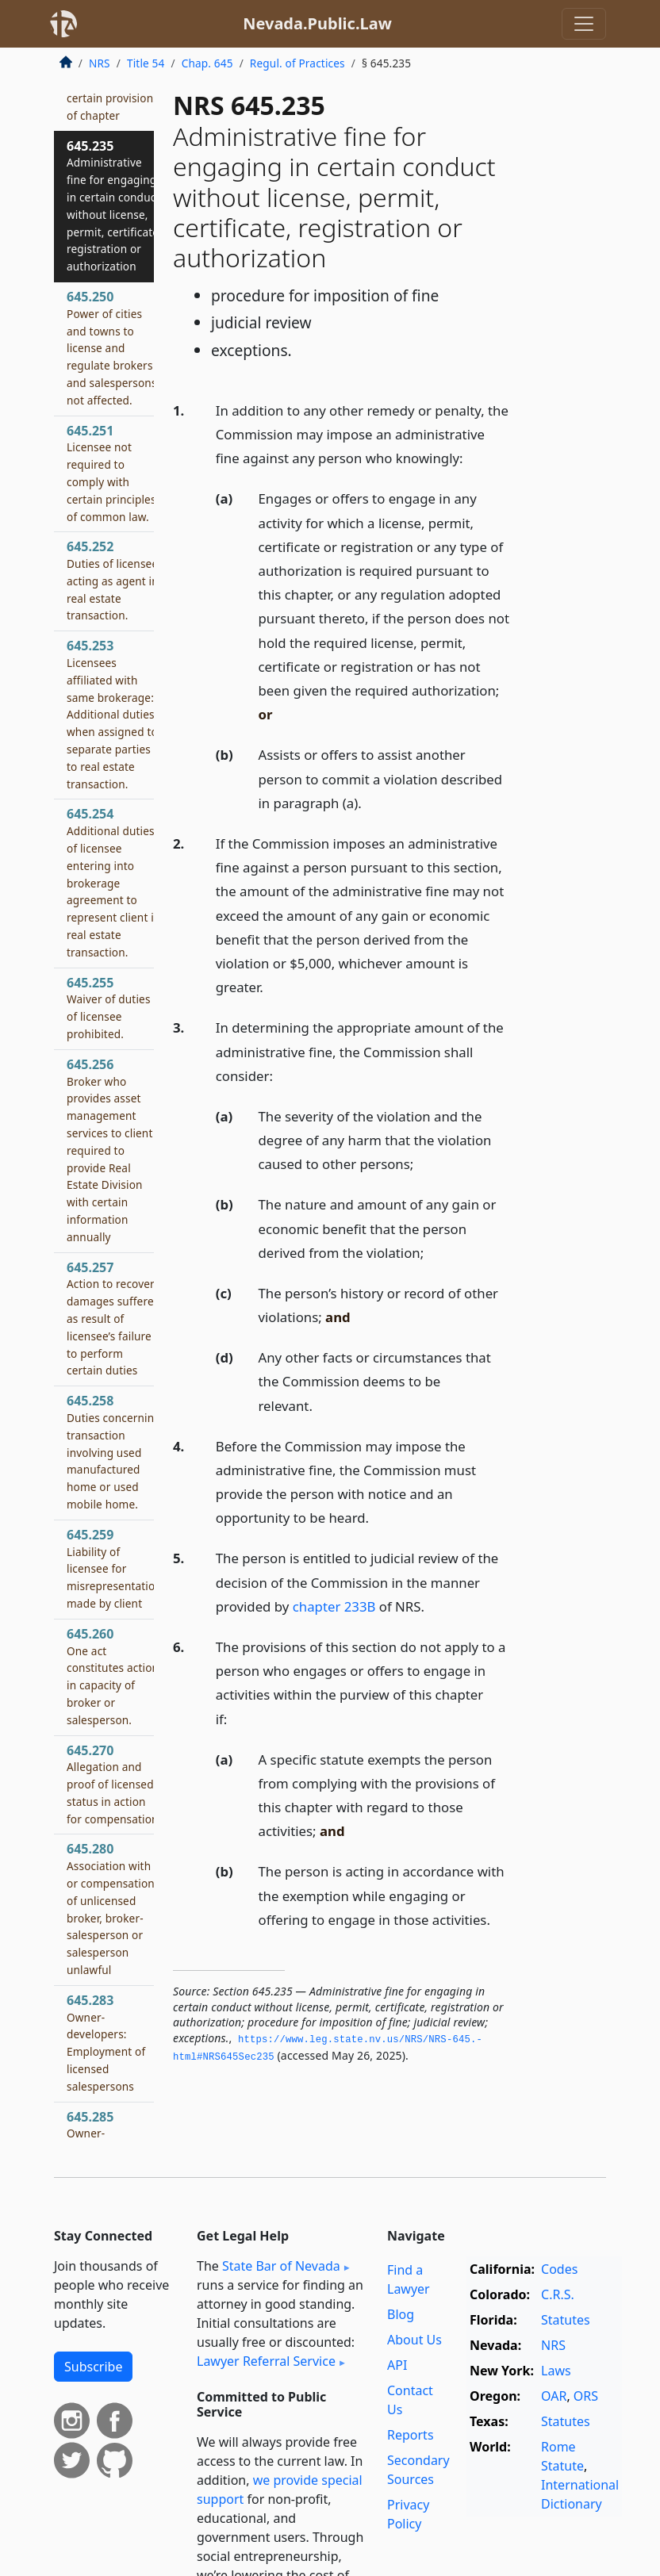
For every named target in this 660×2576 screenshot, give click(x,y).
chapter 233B (334, 1606)
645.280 (111, 1908)
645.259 (114, 1568)
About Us (414, 2339)
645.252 (113, 580)
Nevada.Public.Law (317, 23)
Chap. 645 (207, 63)
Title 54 (146, 63)
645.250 (112, 348)
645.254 (113, 882)
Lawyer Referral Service (266, 2361)
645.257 (113, 1318)
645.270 (114, 1784)
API (397, 2365)
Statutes (565, 2320)
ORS (586, 2396)
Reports (410, 2435)
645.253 (112, 714)
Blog (400, 2314)
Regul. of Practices (297, 63)
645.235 (114, 205)
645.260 (113, 1676)
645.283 (106, 2042)
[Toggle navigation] (584, 24)
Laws (556, 2370)
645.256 (110, 1150)
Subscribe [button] (93, 2366)
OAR (553, 2396)
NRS (99, 63)
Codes (559, 2269)
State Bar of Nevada (281, 2266)
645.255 (109, 1007)
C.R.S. (557, 2294)
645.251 (111, 473)
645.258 (114, 1452)
